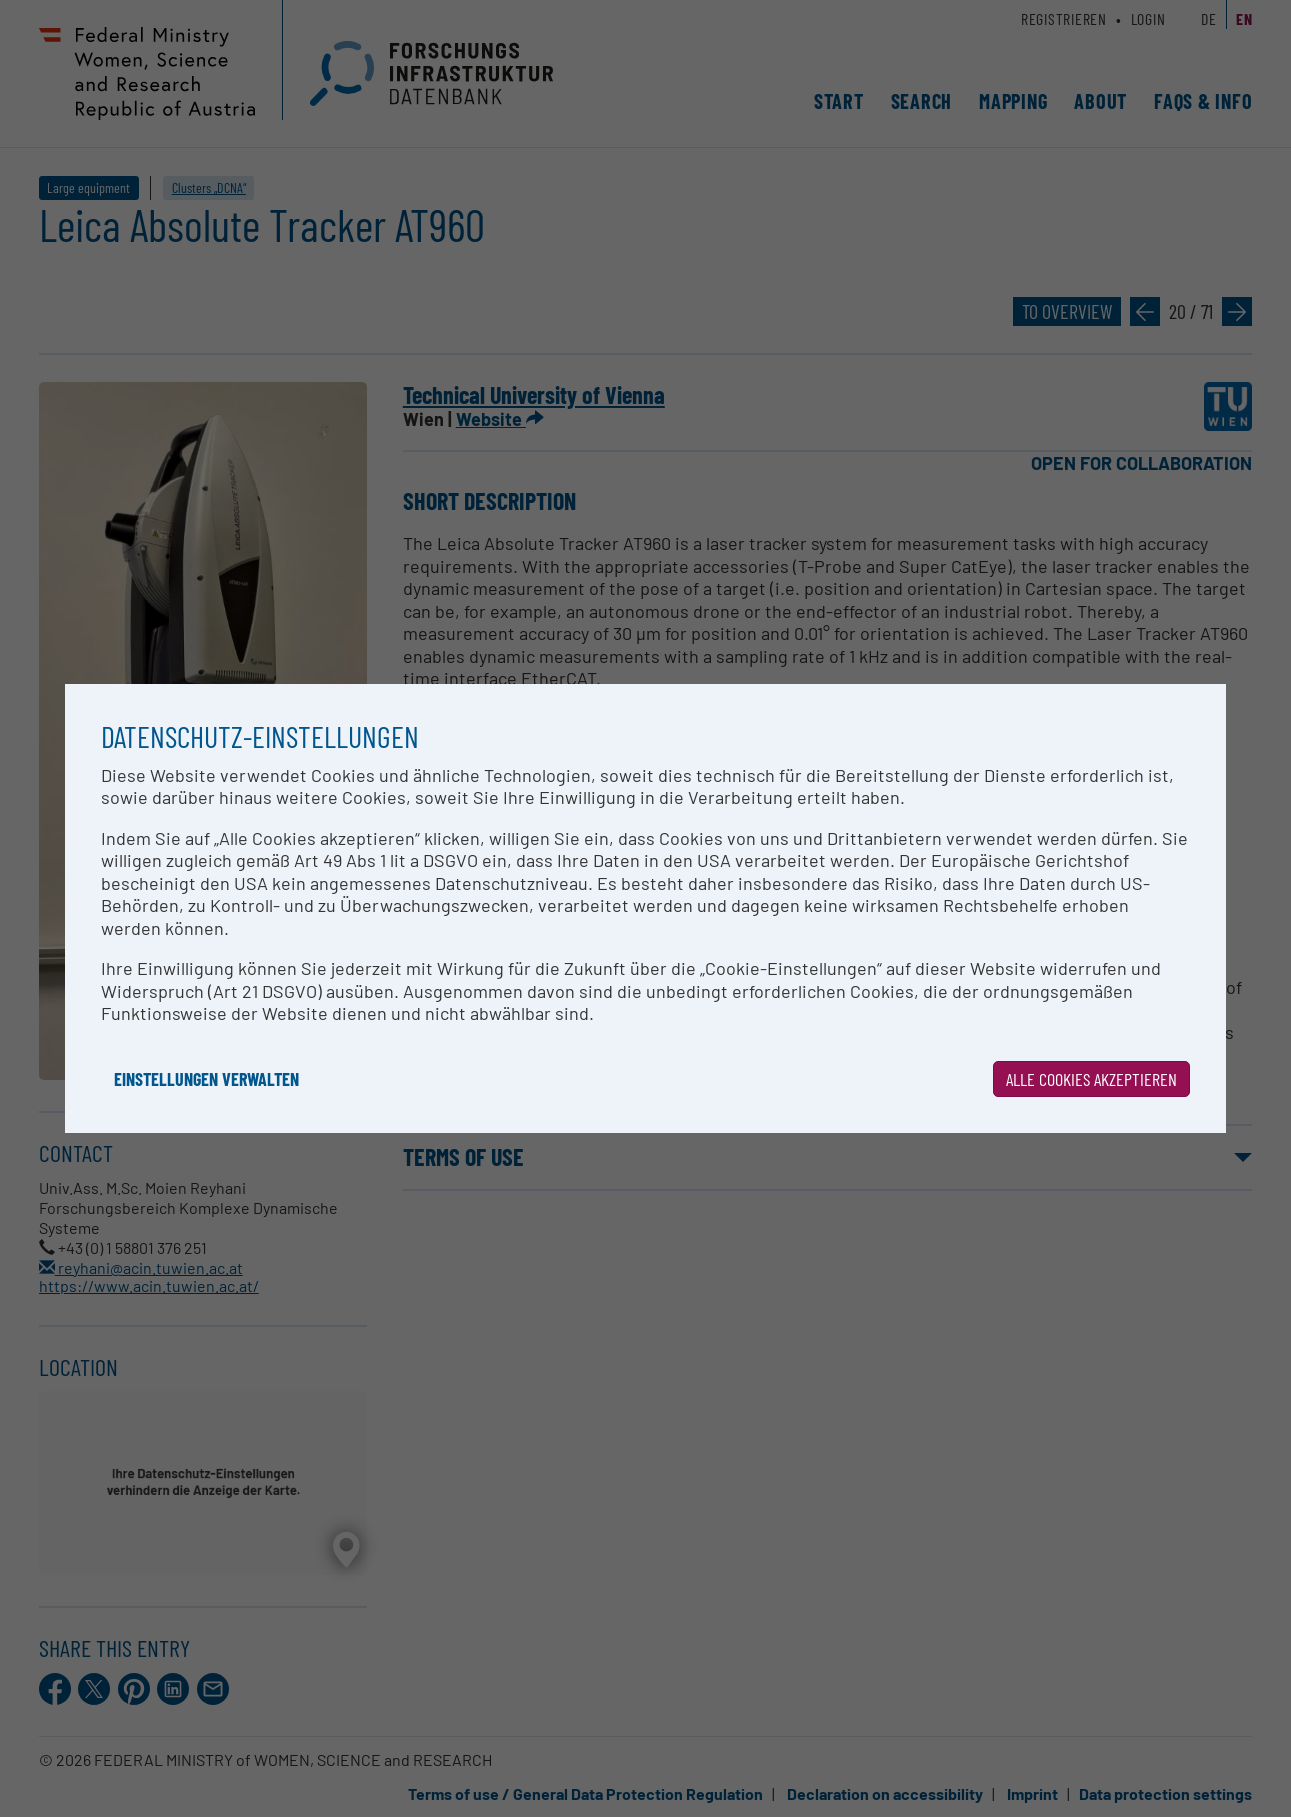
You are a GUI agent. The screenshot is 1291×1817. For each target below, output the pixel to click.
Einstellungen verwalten (206, 1079)
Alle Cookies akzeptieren (1091, 1079)
